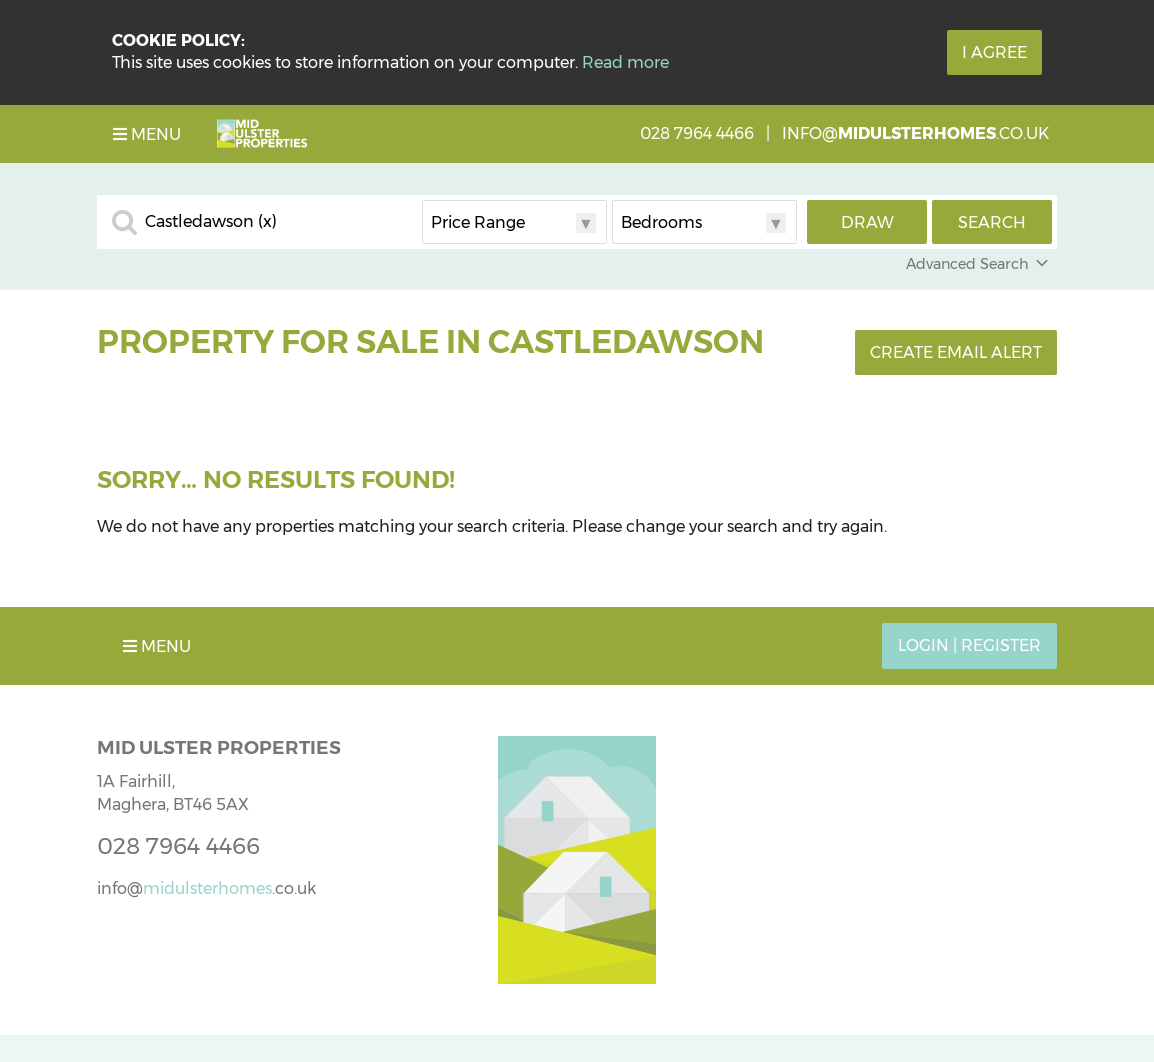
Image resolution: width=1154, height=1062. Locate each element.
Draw (867, 222)
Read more (625, 62)
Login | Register (969, 645)
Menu (147, 134)
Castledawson (211, 222)
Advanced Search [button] (979, 264)
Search (992, 222)
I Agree (994, 52)
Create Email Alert (956, 352)
